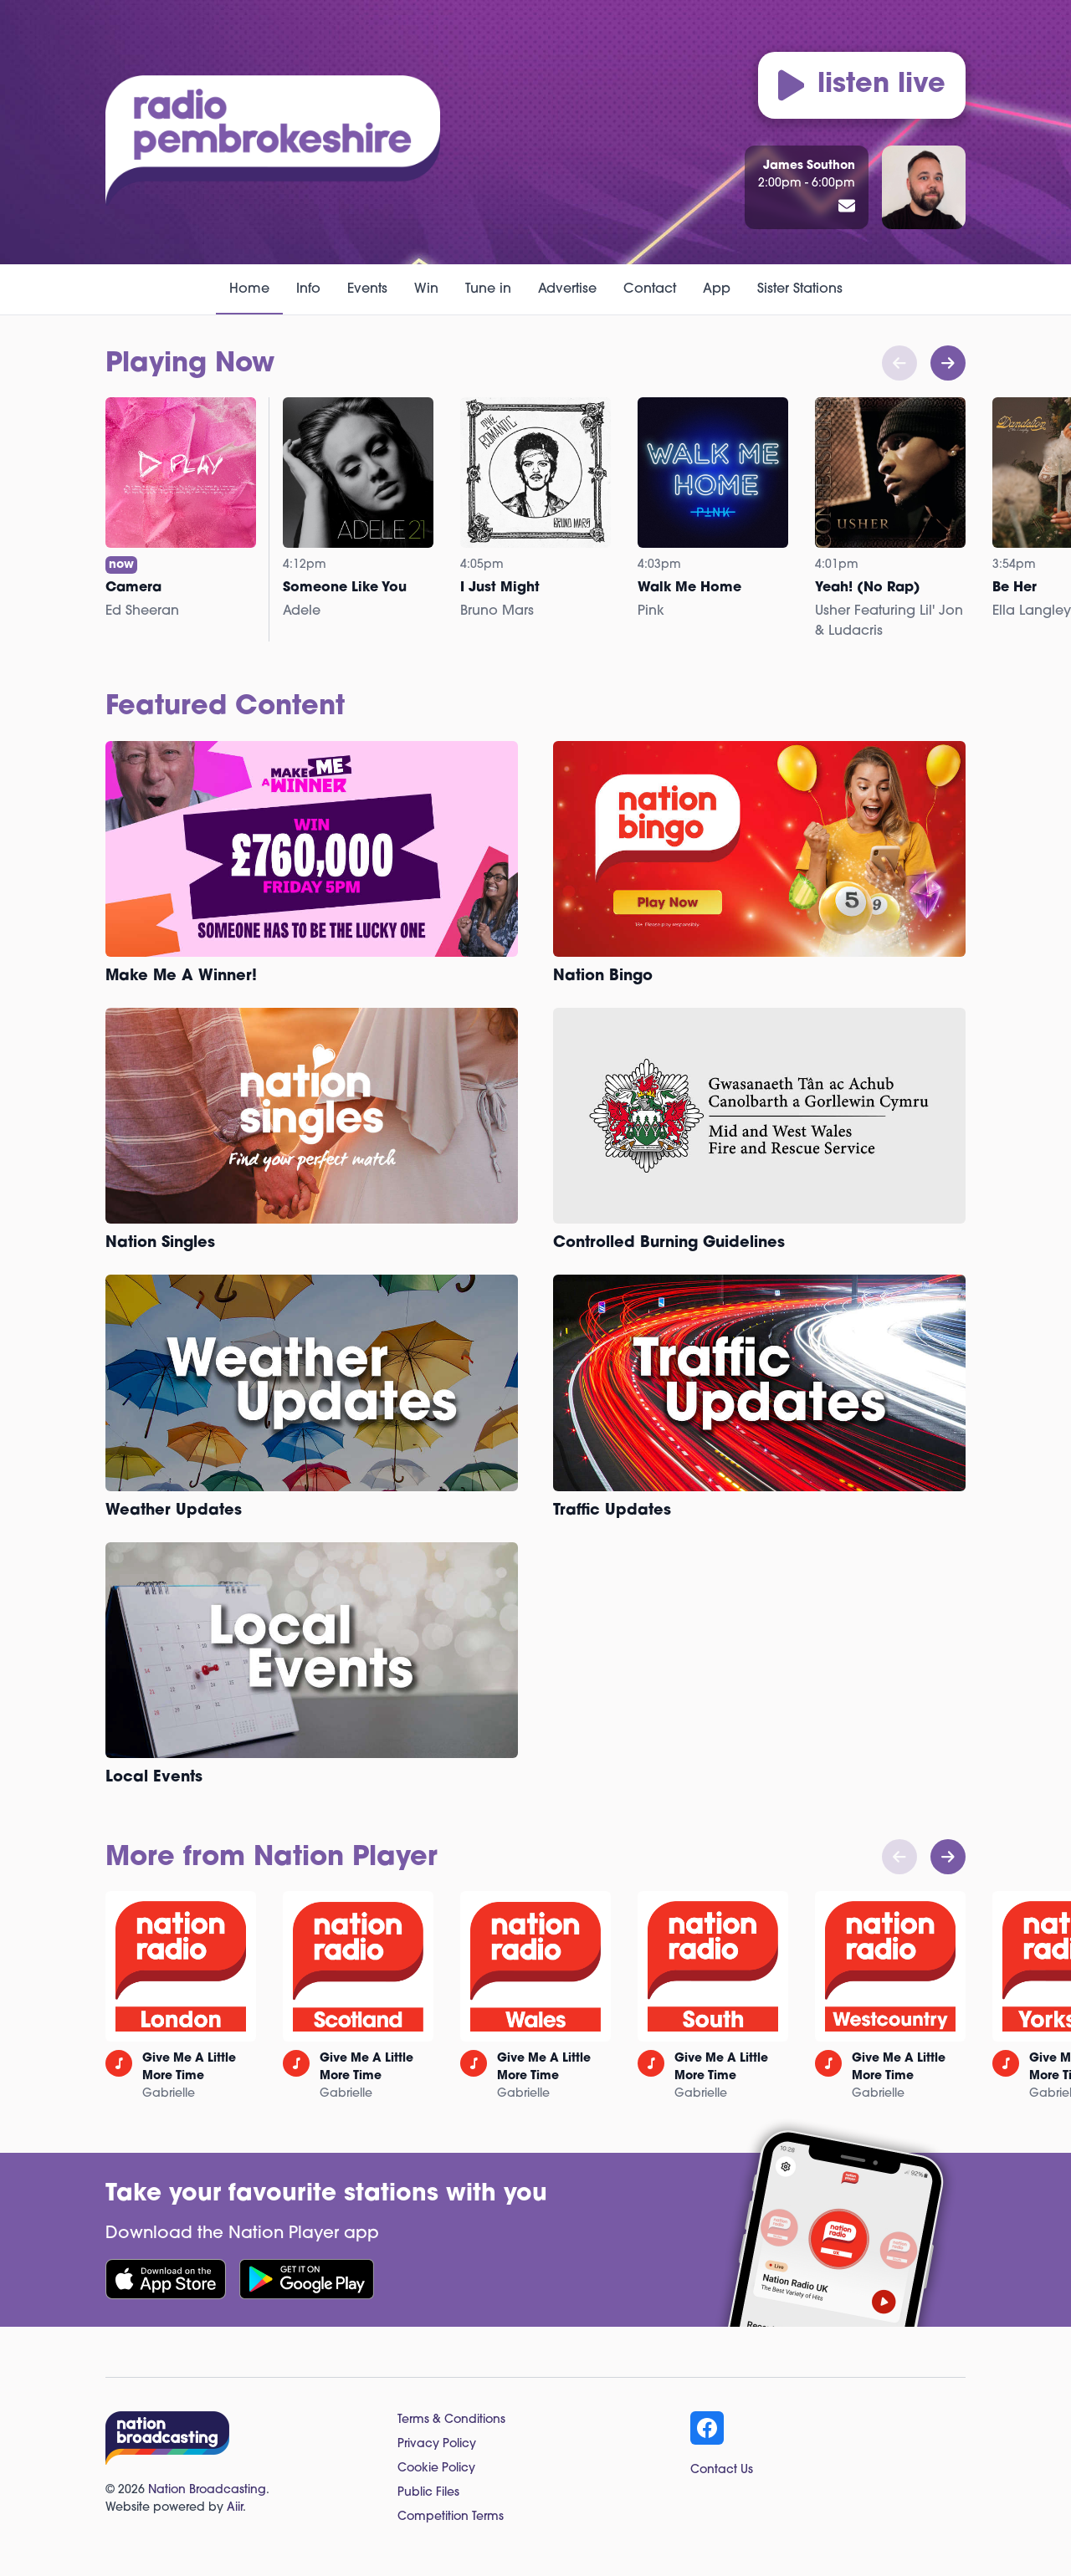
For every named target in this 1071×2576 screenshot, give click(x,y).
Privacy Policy (436, 2444)
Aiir (235, 2508)
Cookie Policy (436, 2468)
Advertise (567, 289)
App (716, 289)
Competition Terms (450, 2517)
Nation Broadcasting (207, 2490)
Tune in (488, 289)
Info (308, 289)
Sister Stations (800, 289)
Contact (649, 289)
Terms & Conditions (451, 2420)
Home (249, 289)
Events (367, 289)
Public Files (428, 2493)
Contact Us (721, 2470)
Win (426, 289)
